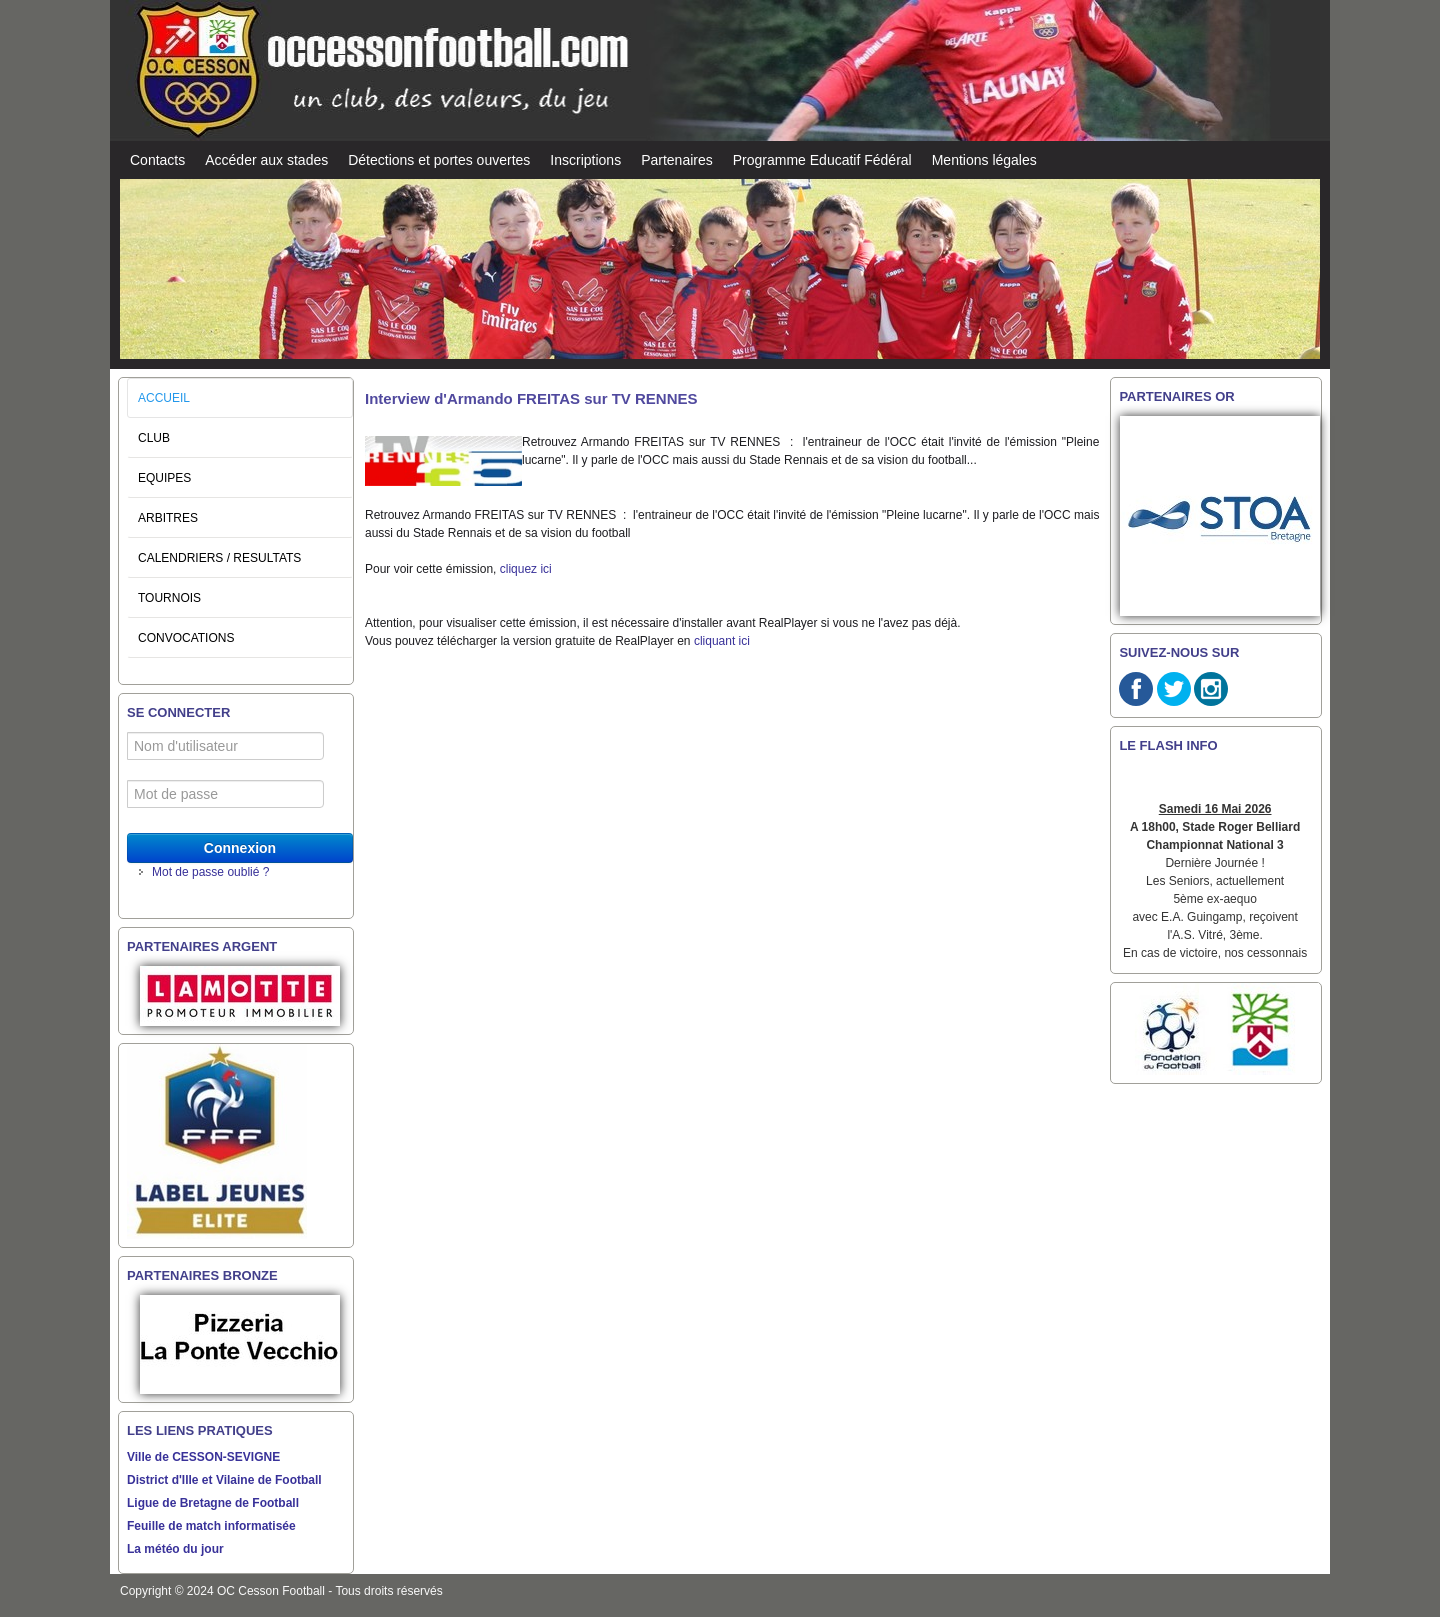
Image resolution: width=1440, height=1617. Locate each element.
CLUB (154, 438)
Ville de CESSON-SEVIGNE (203, 1457)
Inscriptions (585, 160)
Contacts (157, 160)
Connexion (240, 848)
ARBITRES (168, 518)
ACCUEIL (164, 398)
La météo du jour (175, 1549)
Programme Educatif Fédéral (822, 160)
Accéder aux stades (266, 160)
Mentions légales (984, 160)
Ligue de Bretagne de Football (213, 1503)
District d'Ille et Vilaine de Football (224, 1480)
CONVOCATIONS (186, 638)
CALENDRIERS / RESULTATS (219, 558)
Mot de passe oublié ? (210, 872)
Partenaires (677, 160)
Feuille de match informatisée (211, 1526)
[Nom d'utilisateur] (225, 746)
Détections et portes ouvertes (439, 160)
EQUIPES (164, 478)
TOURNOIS (169, 598)
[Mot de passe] (225, 794)
